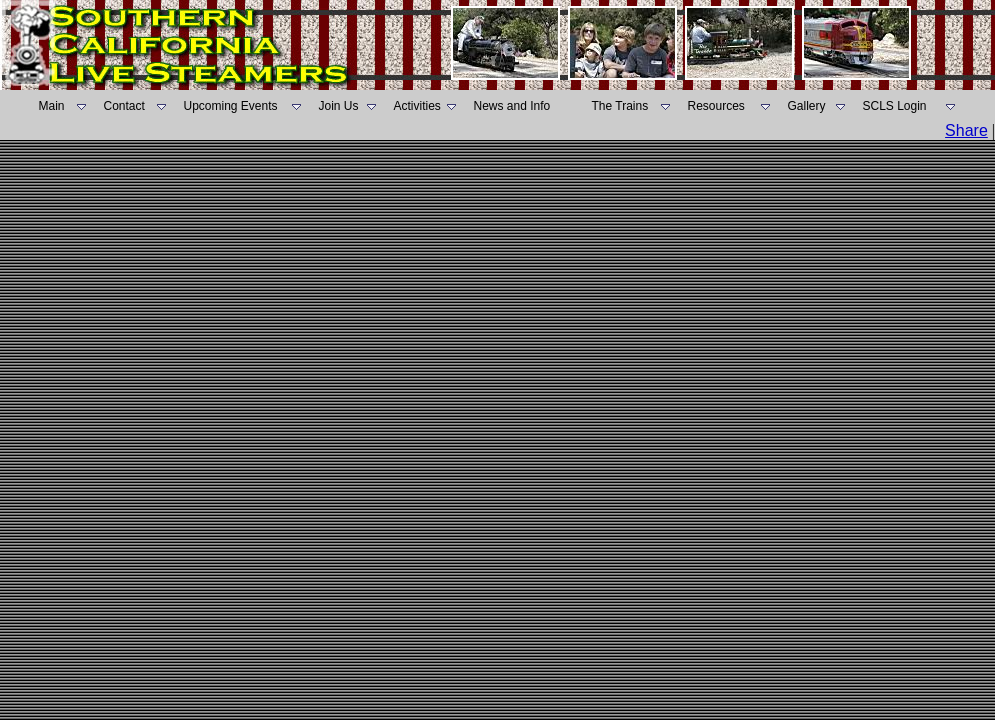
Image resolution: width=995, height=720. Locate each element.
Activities (417, 106)
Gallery (807, 106)
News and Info (512, 106)
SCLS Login (895, 106)
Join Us (339, 106)
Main (52, 106)
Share (966, 130)
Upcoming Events (231, 106)
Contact (124, 106)
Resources (716, 106)
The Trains (620, 106)
